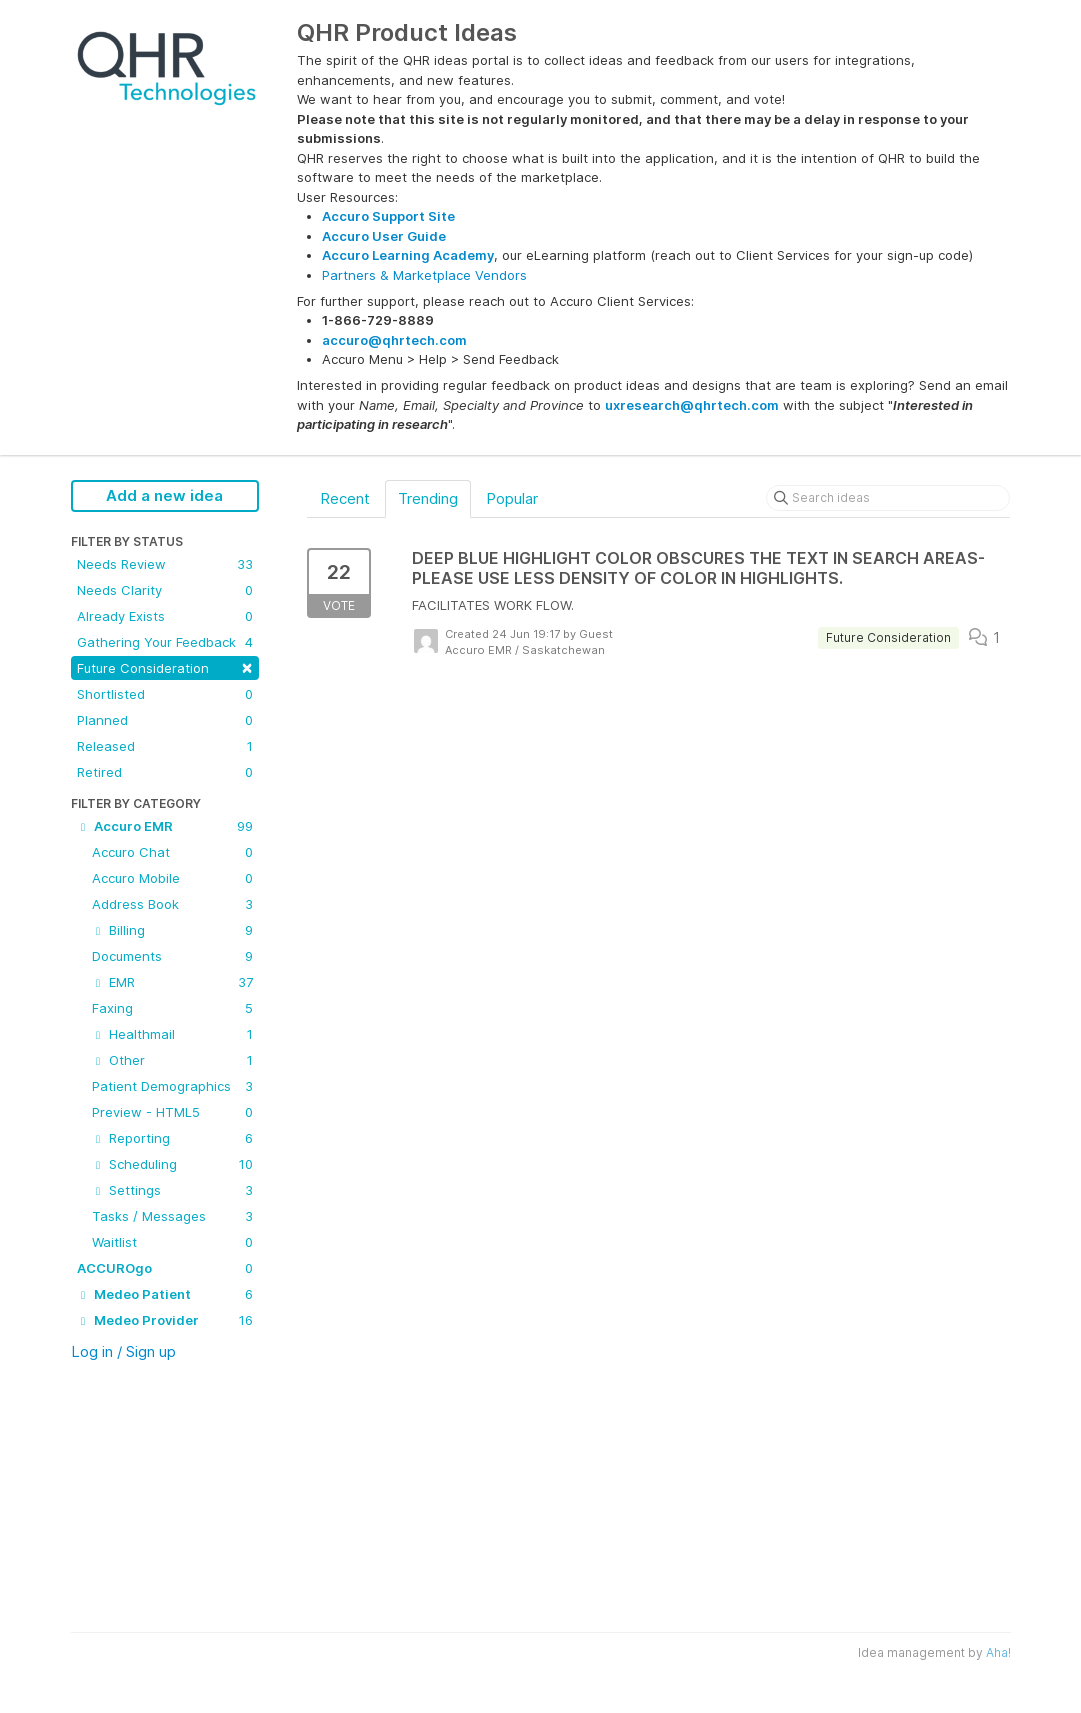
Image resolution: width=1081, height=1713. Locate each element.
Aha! (998, 1652)
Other (172, 1060)
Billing (172, 930)
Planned (165, 720)
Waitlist (172, 1242)
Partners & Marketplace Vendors (424, 275)
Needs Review (165, 564)
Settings (172, 1190)
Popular (512, 498)
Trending (428, 498)
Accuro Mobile (172, 878)
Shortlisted (165, 694)
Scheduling (172, 1164)
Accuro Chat (172, 852)
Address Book (172, 904)
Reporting (172, 1138)
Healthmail (172, 1034)
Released (165, 746)
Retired (165, 772)
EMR (172, 982)
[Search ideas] (888, 498)
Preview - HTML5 (172, 1112)
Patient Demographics (172, 1086)
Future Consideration (165, 666)
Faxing (172, 1008)
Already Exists (165, 616)
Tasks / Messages (172, 1216)
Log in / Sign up (123, 1351)
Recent (345, 498)
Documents (172, 956)
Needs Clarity (165, 590)
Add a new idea (164, 495)
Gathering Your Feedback (165, 642)
